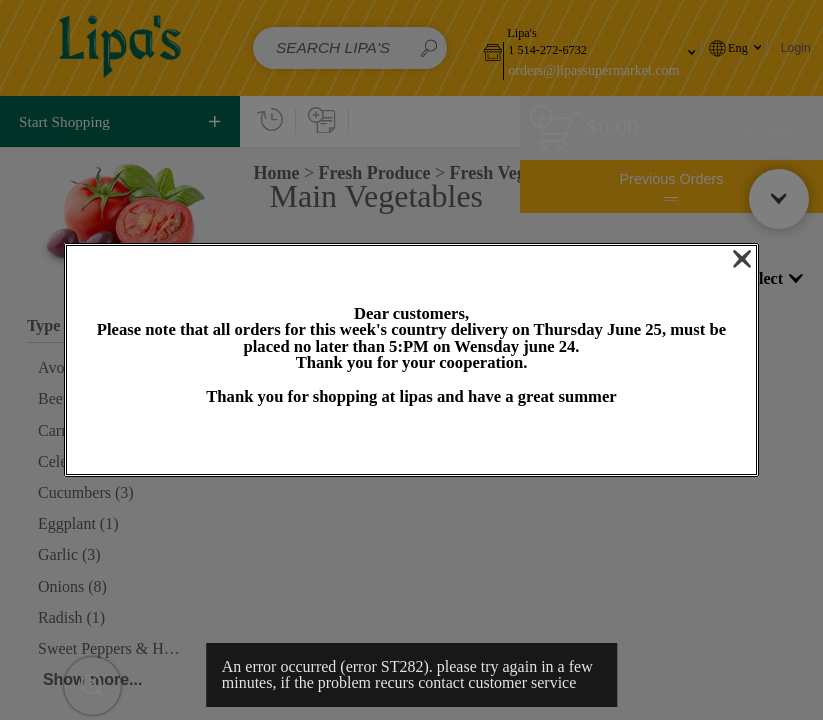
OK (411, 441)
